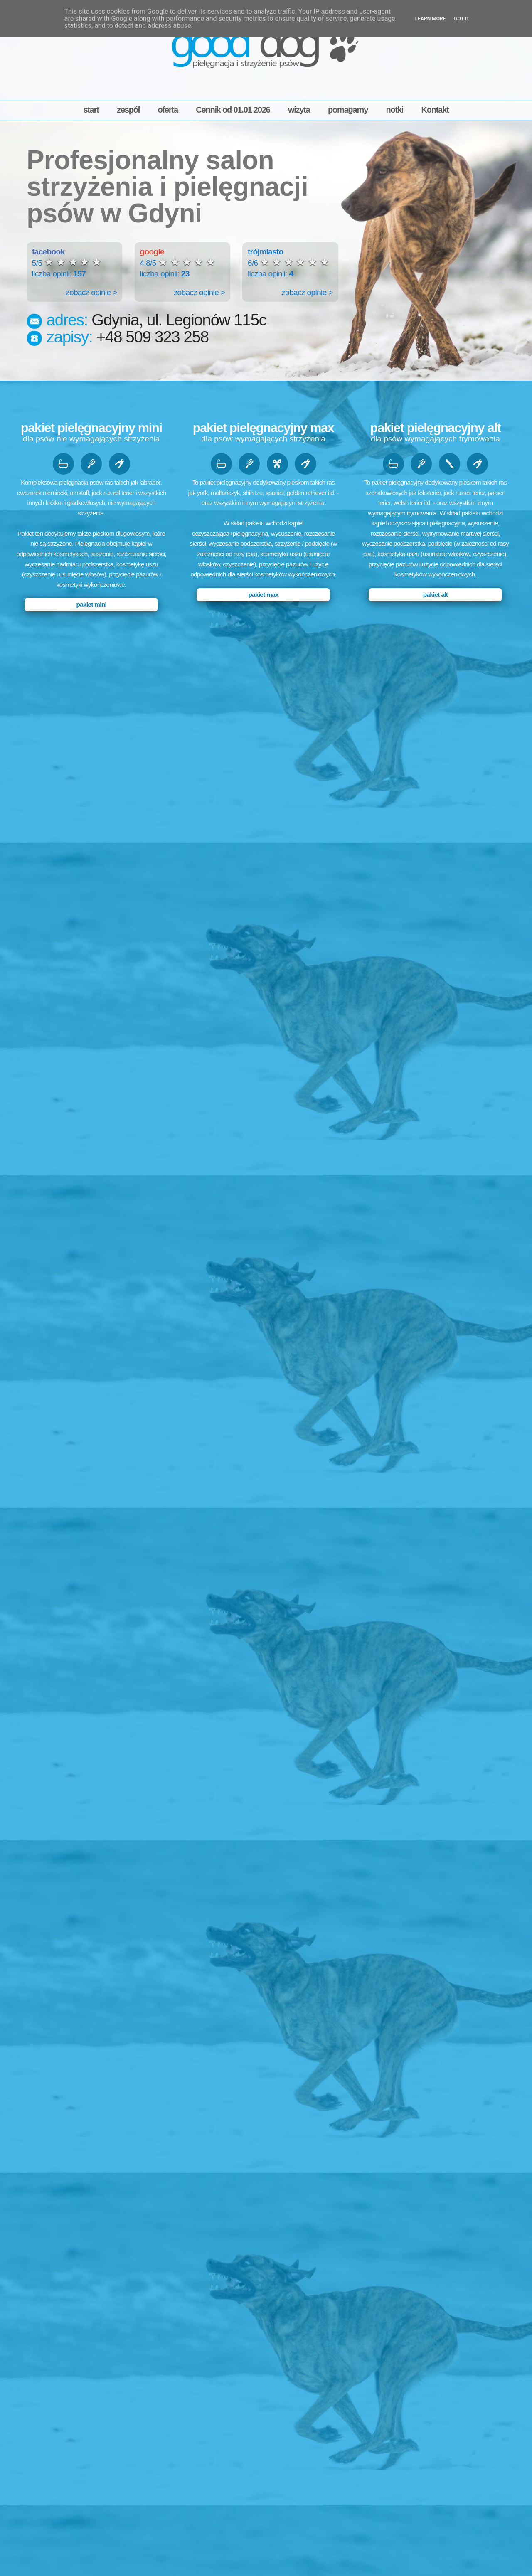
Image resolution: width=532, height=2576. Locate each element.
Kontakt (435, 109)
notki (394, 109)
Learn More (430, 19)
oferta (168, 109)
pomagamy (348, 109)
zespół (128, 109)
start (91, 109)
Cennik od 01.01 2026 (233, 109)
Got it (461, 19)
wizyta (299, 109)
